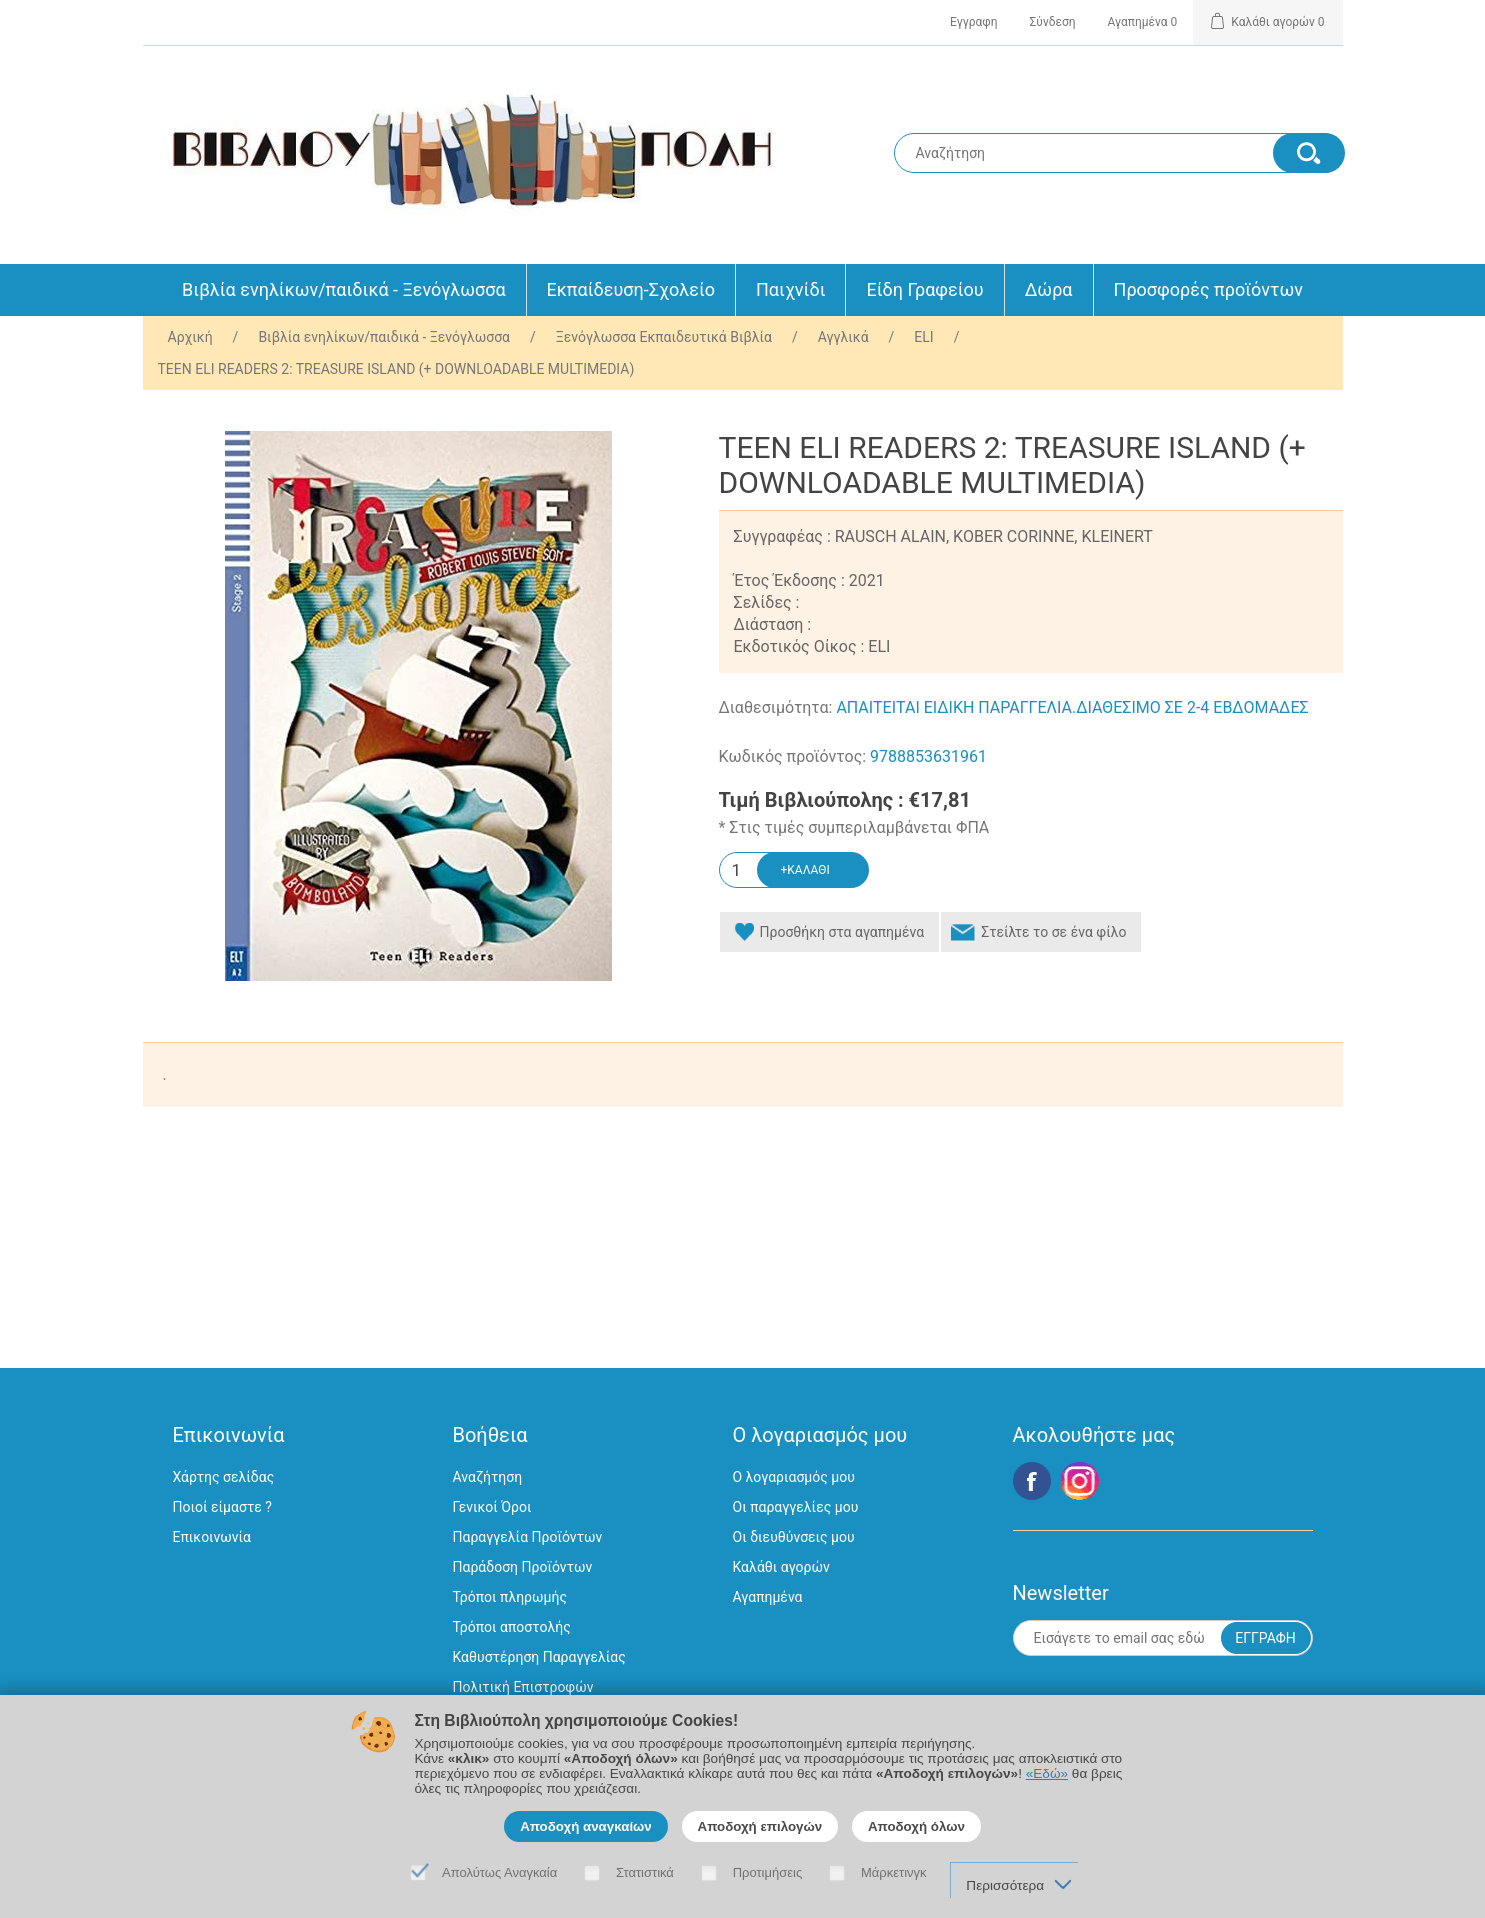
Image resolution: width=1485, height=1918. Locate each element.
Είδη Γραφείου (924, 289)
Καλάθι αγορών (781, 1567)
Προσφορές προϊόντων (1208, 289)
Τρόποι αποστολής (512, 1627)
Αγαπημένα (768, 1597)
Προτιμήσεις (768, 1872)
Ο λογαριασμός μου (794, 1477)
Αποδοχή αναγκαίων (586, 1826)
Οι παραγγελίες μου (796, 1507)
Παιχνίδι (790, 289)
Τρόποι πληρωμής (510, 1597)
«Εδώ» (1047, 1773)
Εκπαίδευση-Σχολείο (631, 289)
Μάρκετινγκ (894, 1872)
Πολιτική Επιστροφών (523, 1687)
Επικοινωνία (212, 1537)
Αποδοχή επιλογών (760, 1826)
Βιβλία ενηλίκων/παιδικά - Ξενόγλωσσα (344, 289)
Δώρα (1049, 289)
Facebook (1032, 1481)
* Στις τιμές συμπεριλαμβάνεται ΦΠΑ (854, 827)
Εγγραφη (973, 22)
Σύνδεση (1053, 22)
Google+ (1080, 1481)
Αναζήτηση (488, 1477)
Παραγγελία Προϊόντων (528, 1537)
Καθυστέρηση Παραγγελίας (539, 1657)
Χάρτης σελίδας (224, 1477)
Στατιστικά (645, 1872)
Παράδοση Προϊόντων (523, 1567)
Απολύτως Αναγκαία (499, 1872)
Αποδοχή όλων (916, 1826)
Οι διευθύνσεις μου (794, 1537)
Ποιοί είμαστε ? (222, 1507)
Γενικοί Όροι (492, 1507)
